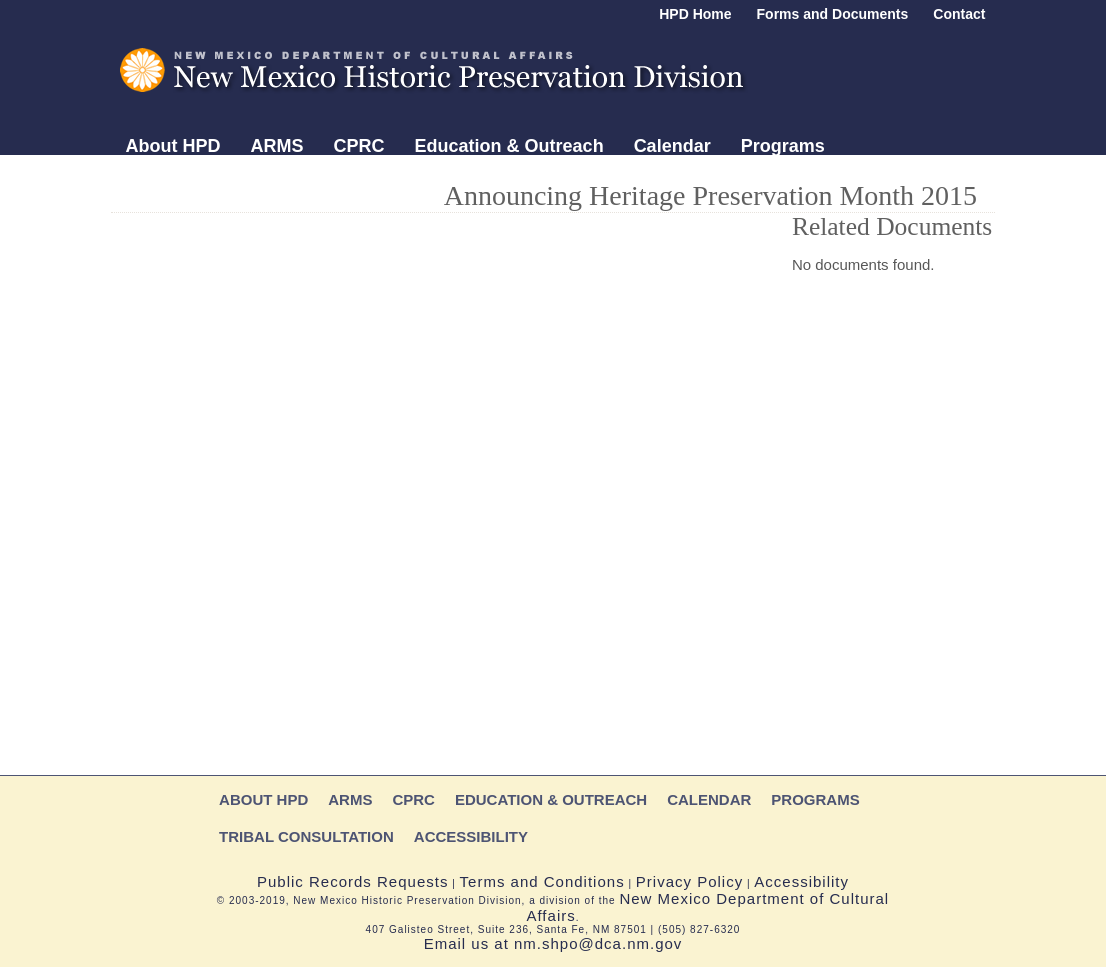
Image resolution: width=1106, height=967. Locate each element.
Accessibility (801, 881)
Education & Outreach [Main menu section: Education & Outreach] (509, 146)
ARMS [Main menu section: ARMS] (277, 146)
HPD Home (695, 14)
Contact (959, 14)
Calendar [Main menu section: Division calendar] (672, 146)
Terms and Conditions (542, 881)
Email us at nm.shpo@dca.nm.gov (553, 943)
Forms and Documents (833, 14)
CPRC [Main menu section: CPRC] (359, 146)
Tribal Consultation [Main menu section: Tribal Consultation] (207, 178)
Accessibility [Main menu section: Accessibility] (374, 178)
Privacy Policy (689, 881)
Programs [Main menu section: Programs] (783, 146)
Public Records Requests (352, 881)
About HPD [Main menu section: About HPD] (173, 146)
